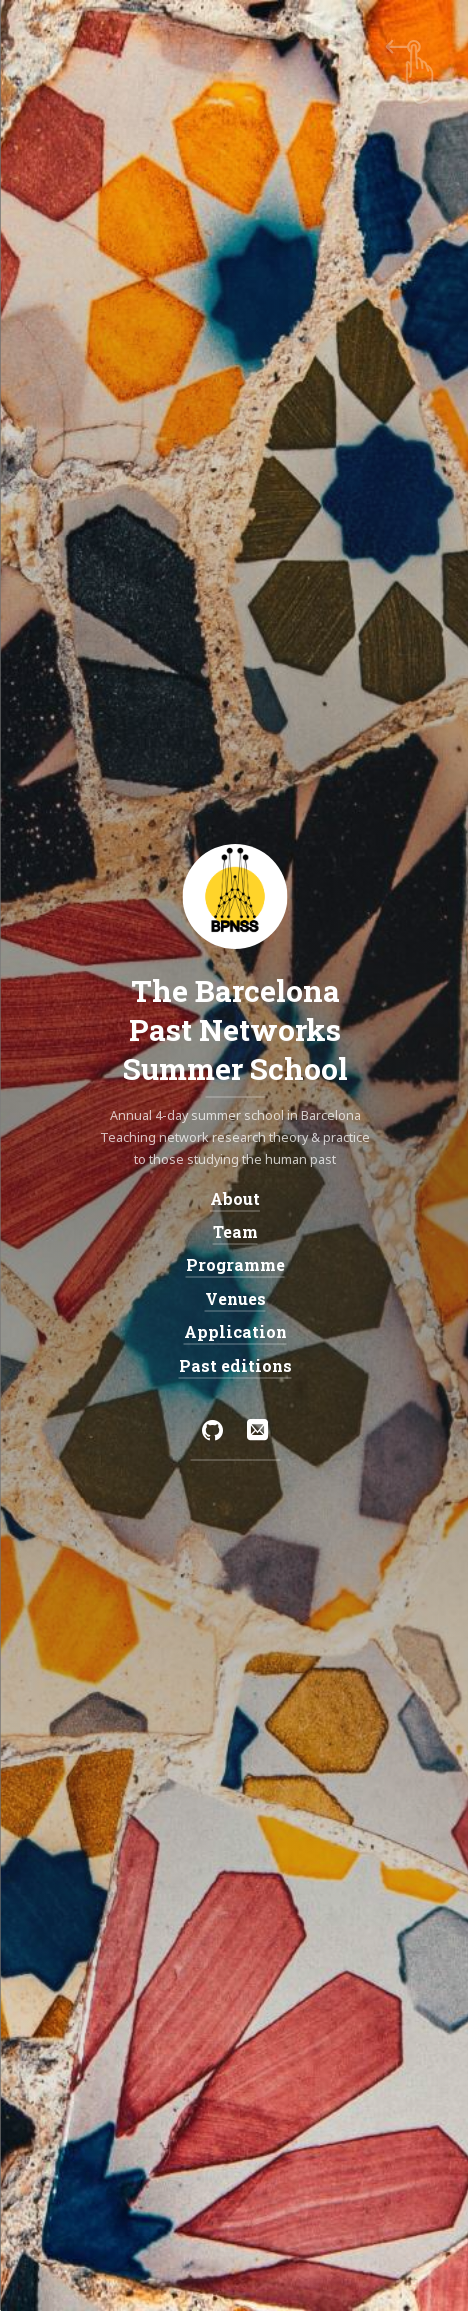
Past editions (234, 1364)
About (234, 1197)
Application (234, 1331)
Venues (234, 1297)
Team (234, 1231)
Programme (234, 1264)
